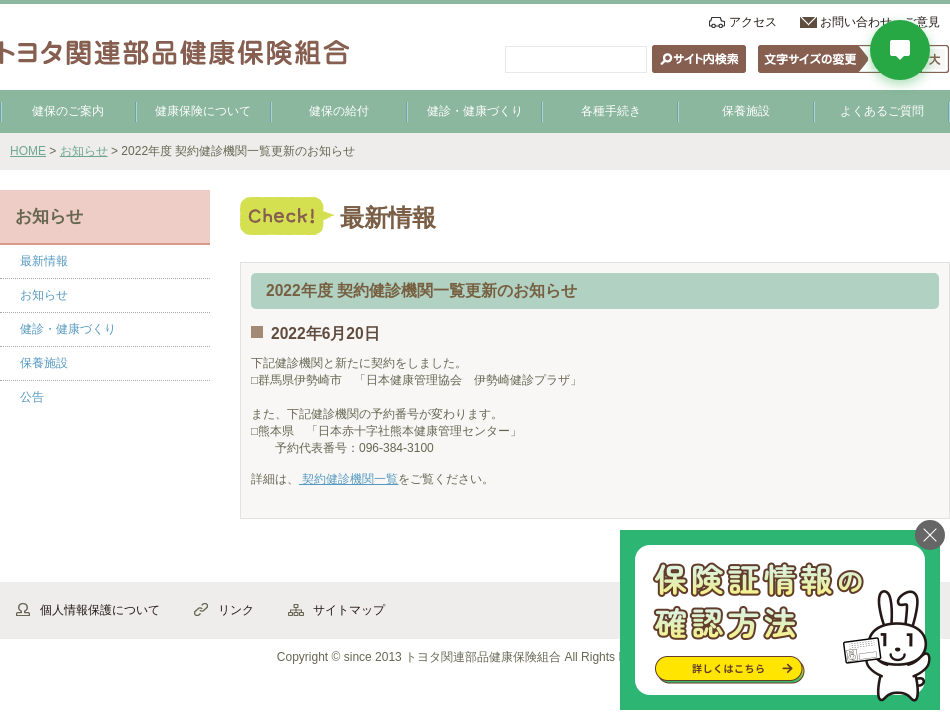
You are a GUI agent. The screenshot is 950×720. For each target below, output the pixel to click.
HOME (28, 151)
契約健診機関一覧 (348, 479)
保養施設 (746, 111)
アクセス (753, 22)
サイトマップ (349, 610)
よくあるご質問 (882, 111)
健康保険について (203, 111)
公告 (32, 397)
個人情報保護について (100, 610)
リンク (236, 610)
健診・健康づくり (475, 111)
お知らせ (84, 151)
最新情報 (44, 261)
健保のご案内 (68, 111)
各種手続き (611, 111)
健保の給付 (339, 111)
